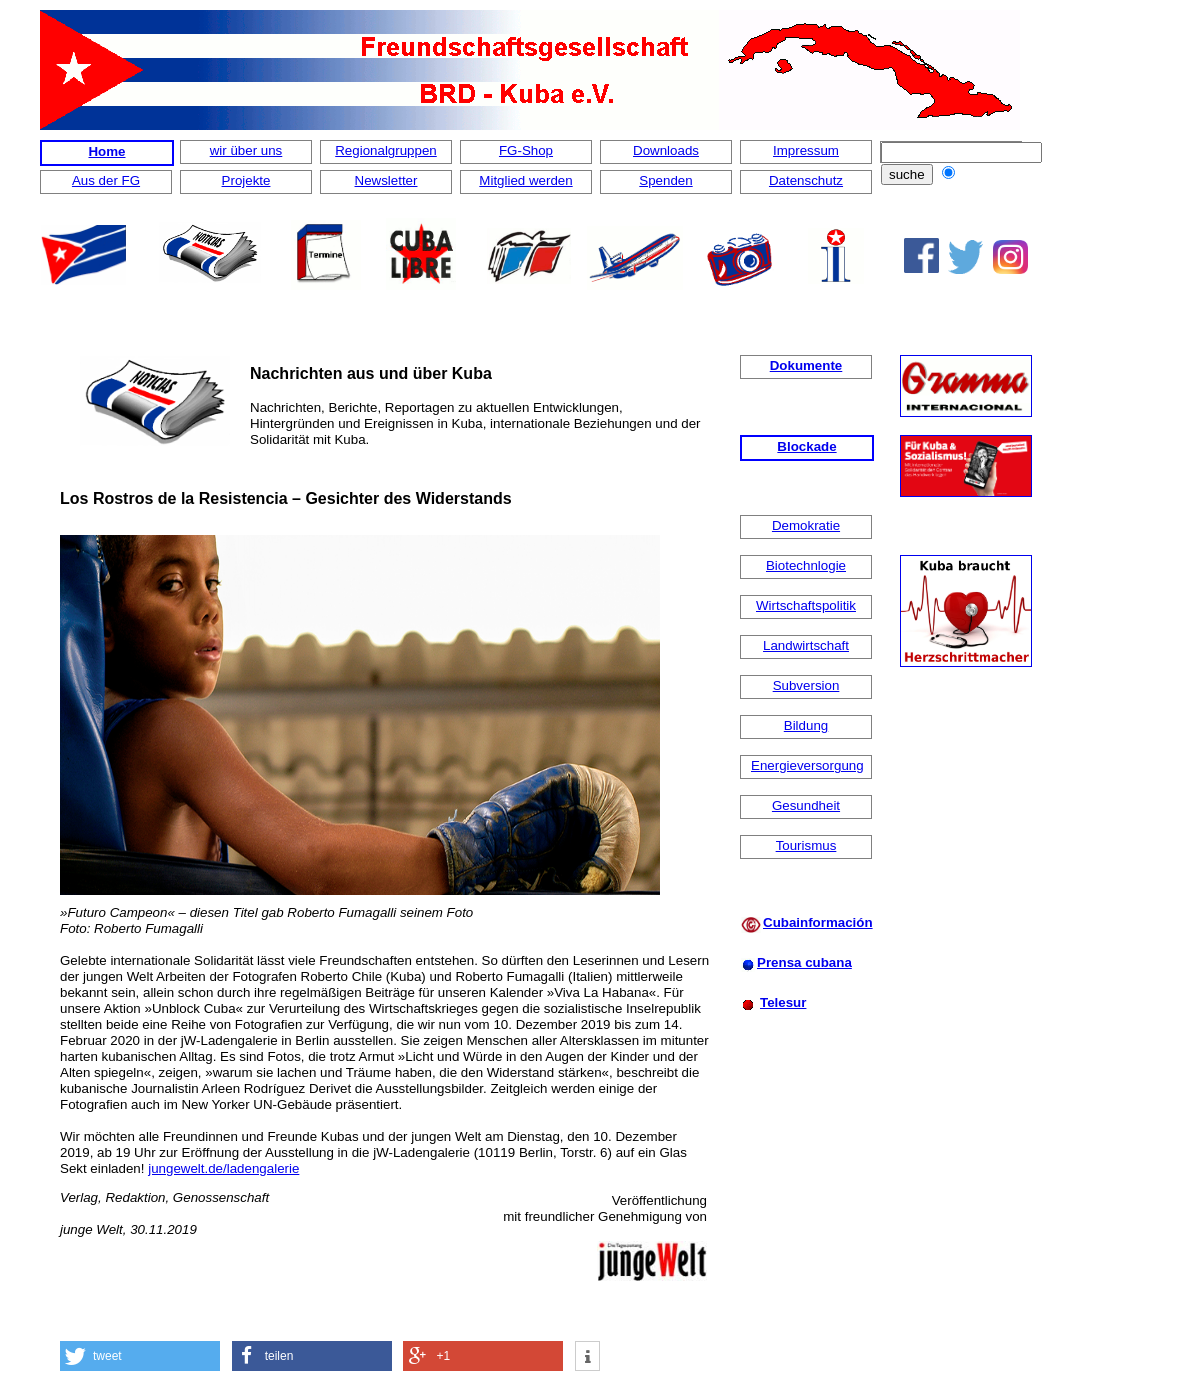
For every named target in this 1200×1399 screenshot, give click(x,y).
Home (106, 151)
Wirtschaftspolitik (806, 605)
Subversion (806, 685)
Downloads (666, 150)
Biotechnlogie (806, 565)
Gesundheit (806, 805)
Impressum (806, 150)
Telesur (783, 1002)
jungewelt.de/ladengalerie (223, 1168)
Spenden (665, 180)
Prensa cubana (804, 962)
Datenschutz (806, 180)
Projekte (246, 180)
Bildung (806, 725)
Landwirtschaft (806, 645)
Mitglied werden (525, 180)
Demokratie (806, 525)
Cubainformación (818, 922)
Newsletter (386, 180)
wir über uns (246, 150)
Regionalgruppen (386, 150)
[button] (140, 1356)
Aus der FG (106, 180)
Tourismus (806, 845)
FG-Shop (526, 150)
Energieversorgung (807, 765)
